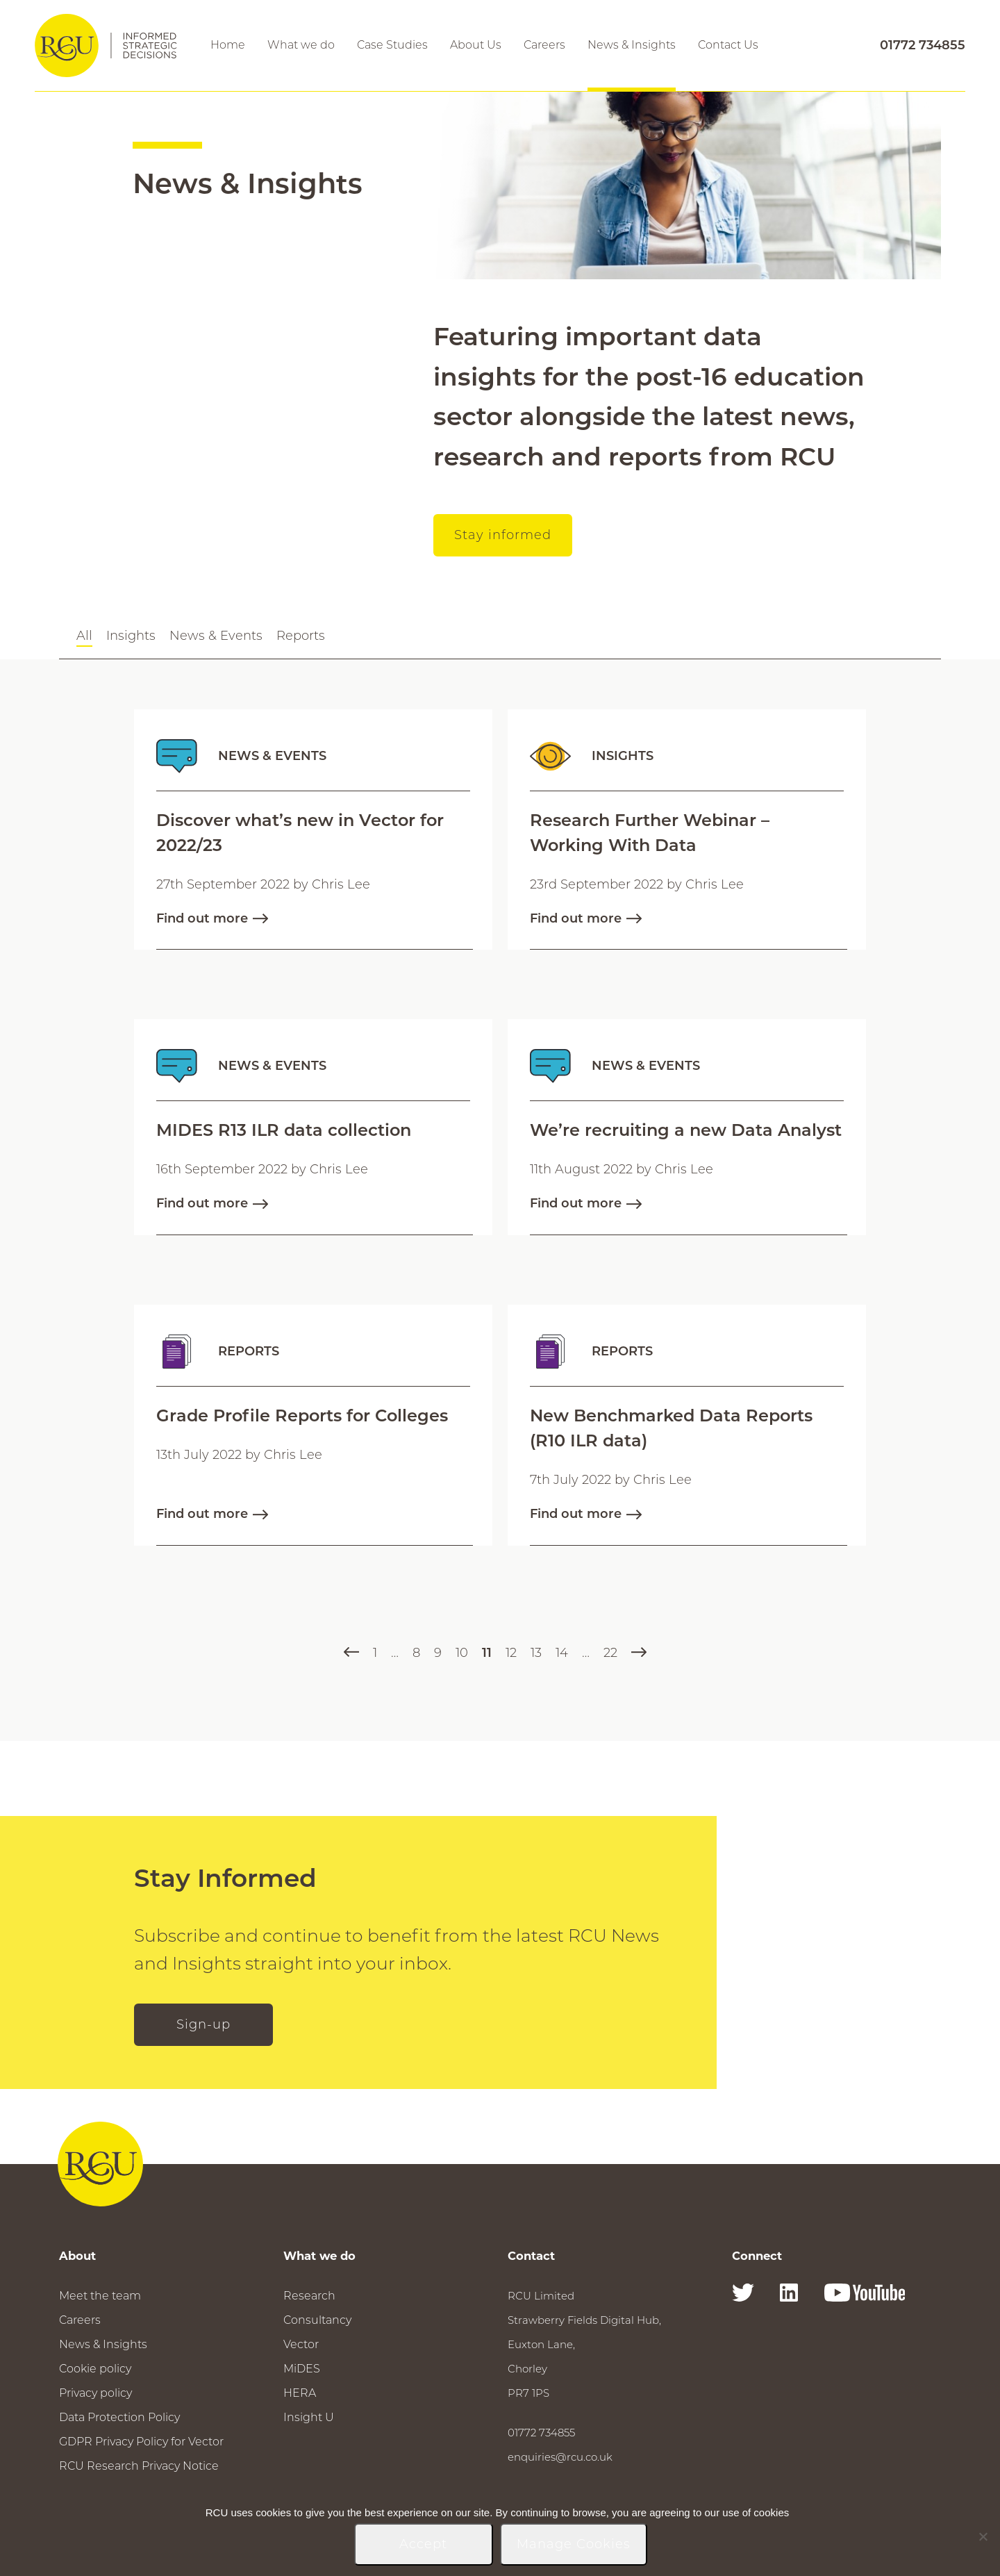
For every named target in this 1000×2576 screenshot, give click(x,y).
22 (610, 1652)
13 (536, 1652)
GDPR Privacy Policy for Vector (141, 2441)
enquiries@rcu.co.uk (560, 2456)
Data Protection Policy (119, 2417)
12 (511, 1652)
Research (309, 2295)
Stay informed (502, 535)
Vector (301, 2344)
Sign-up (203, 2024)
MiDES (301, 2368)
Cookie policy (95, 2368)
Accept (423, 2544)
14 (562, 1652)
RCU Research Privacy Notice (139, 2465)
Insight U (308, 2417)
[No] (983, 2536)
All (84, 635)
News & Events (215, 635)
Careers (80, 2320)
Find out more (212, 918)
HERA (299, 2393)
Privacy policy (95, 2393)
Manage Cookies (574, 2544)
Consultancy (317, 2320)
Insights (131, 635)
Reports (300, 635)
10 (462, 1652)
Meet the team (100, 2295)
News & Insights (103, 2344)
